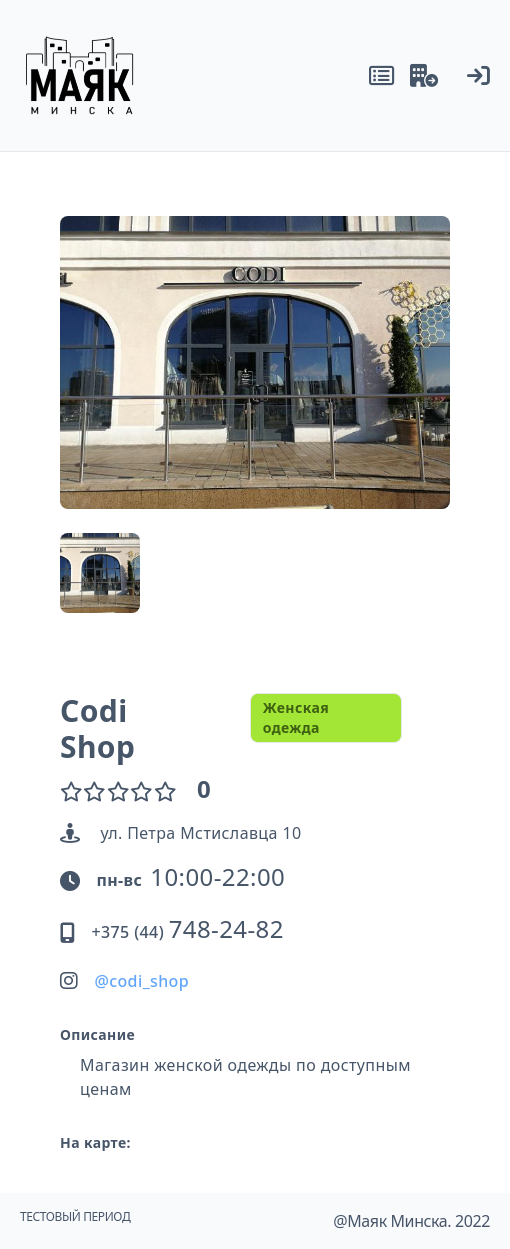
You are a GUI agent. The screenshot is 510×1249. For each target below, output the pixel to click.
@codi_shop (141, 981)
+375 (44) (187, 932)
